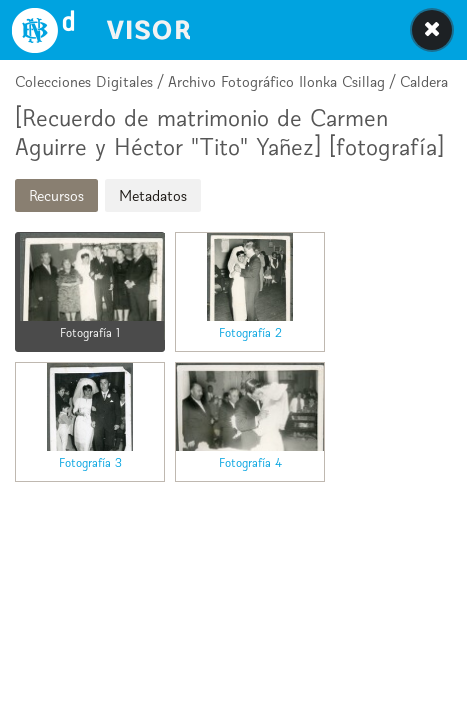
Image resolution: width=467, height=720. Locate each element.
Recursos (56, 195)
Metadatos (153, 195)
